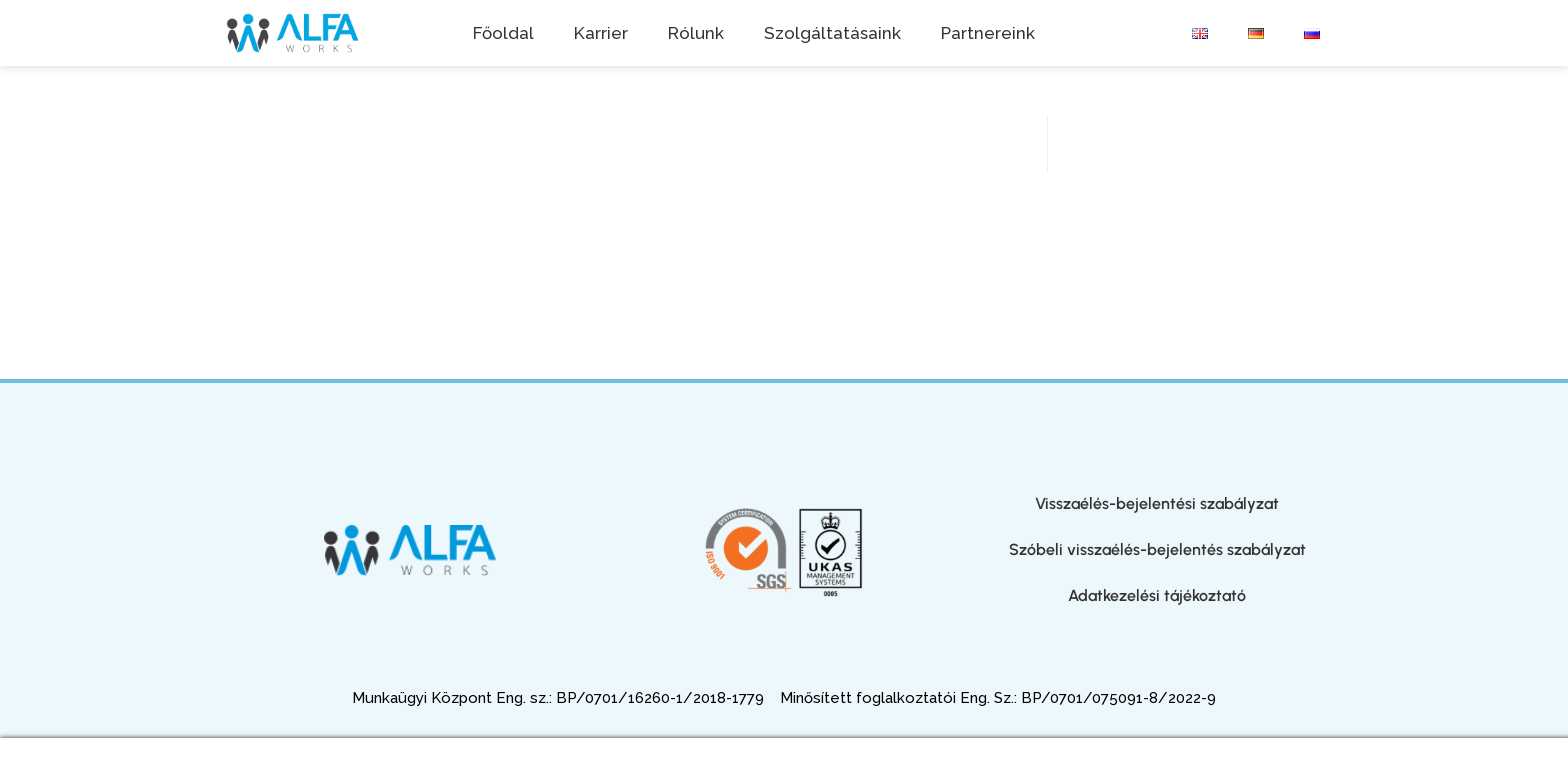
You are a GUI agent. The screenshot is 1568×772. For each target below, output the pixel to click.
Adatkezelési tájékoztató (1157, 595)
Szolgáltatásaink (832, 33)
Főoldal (503, 33)
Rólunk (696, 33)
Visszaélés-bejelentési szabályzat (1157, 503)
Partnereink (988, 33)
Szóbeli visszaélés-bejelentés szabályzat (1157, 549)
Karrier (601, 33)
